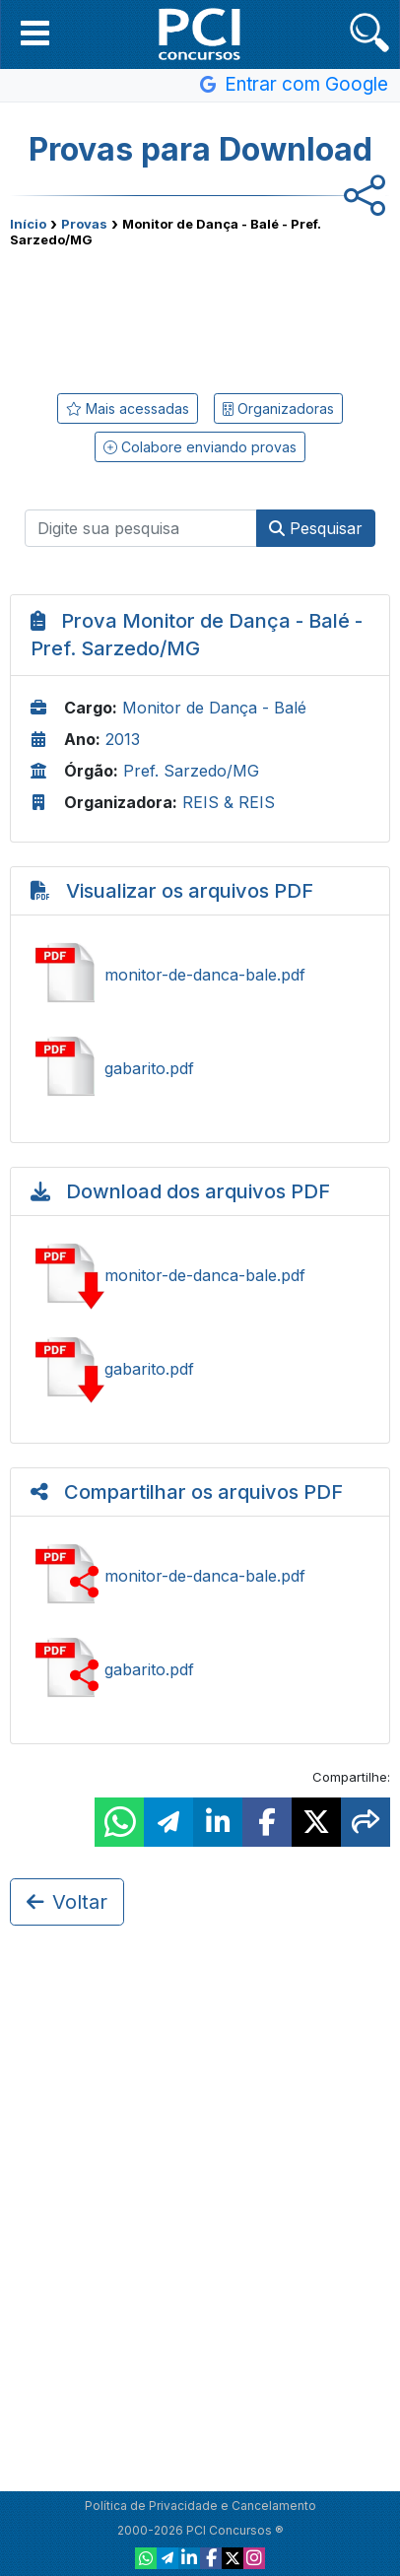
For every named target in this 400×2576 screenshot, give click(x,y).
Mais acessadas (127, 408)
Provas (84, 224)
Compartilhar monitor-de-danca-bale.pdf (200, 1575)
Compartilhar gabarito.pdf (200, 1669)
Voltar (67, 1902)
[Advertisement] (200, 316)
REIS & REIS (228, 802)
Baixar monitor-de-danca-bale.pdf (200, 1275)
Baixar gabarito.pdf (200, 1368)
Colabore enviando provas (200, 447)
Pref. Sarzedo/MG (191, 770)
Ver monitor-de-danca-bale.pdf (200, 974)
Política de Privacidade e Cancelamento (200, 2505)
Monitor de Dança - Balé (214, 707)
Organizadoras (278, 408)
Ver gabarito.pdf (200, 1068)
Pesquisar (316, 528)
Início (28, 224)
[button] (35, 32)
